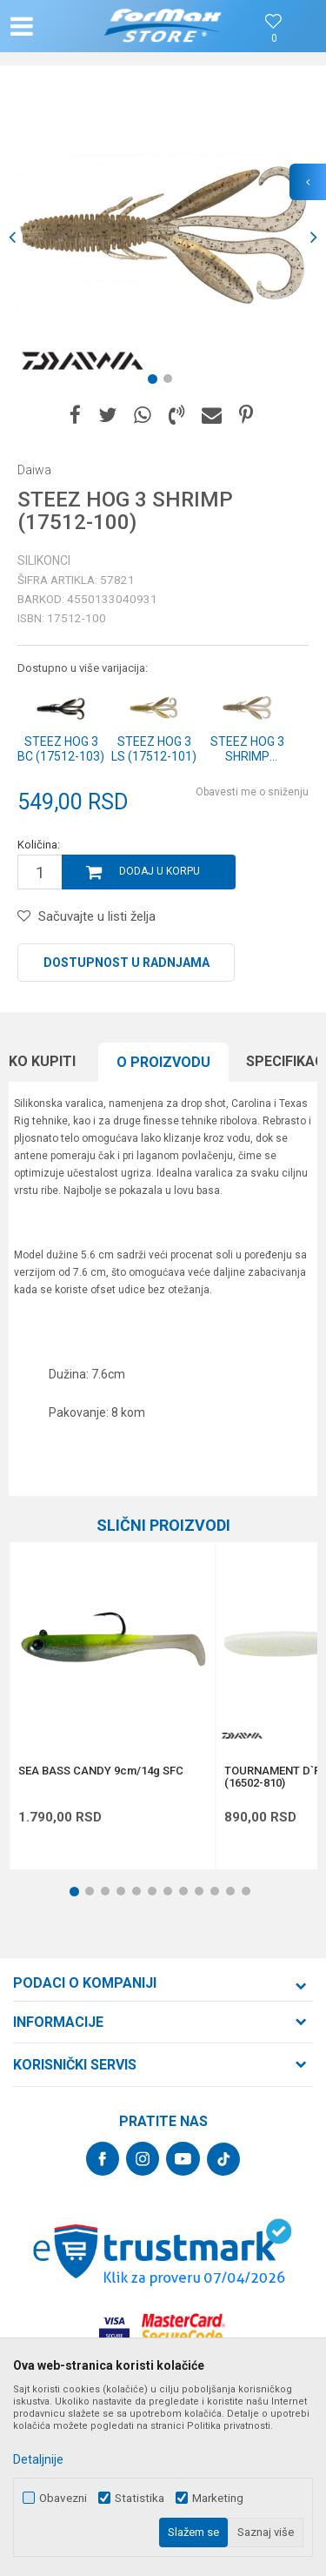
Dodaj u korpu (159, 871)
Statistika (139, 2498)
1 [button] (155, 382)
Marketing (217, 2498)
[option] (163, 237)
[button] (57, 26)
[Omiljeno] (274, 38)
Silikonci (43, 560)
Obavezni (63, 2498)
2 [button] (171, 382)
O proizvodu (163, 1062)
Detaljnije (38, 2459)
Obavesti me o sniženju (252, 792)
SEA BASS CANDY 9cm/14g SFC (100, 1771)
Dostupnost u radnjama (126, 962)
